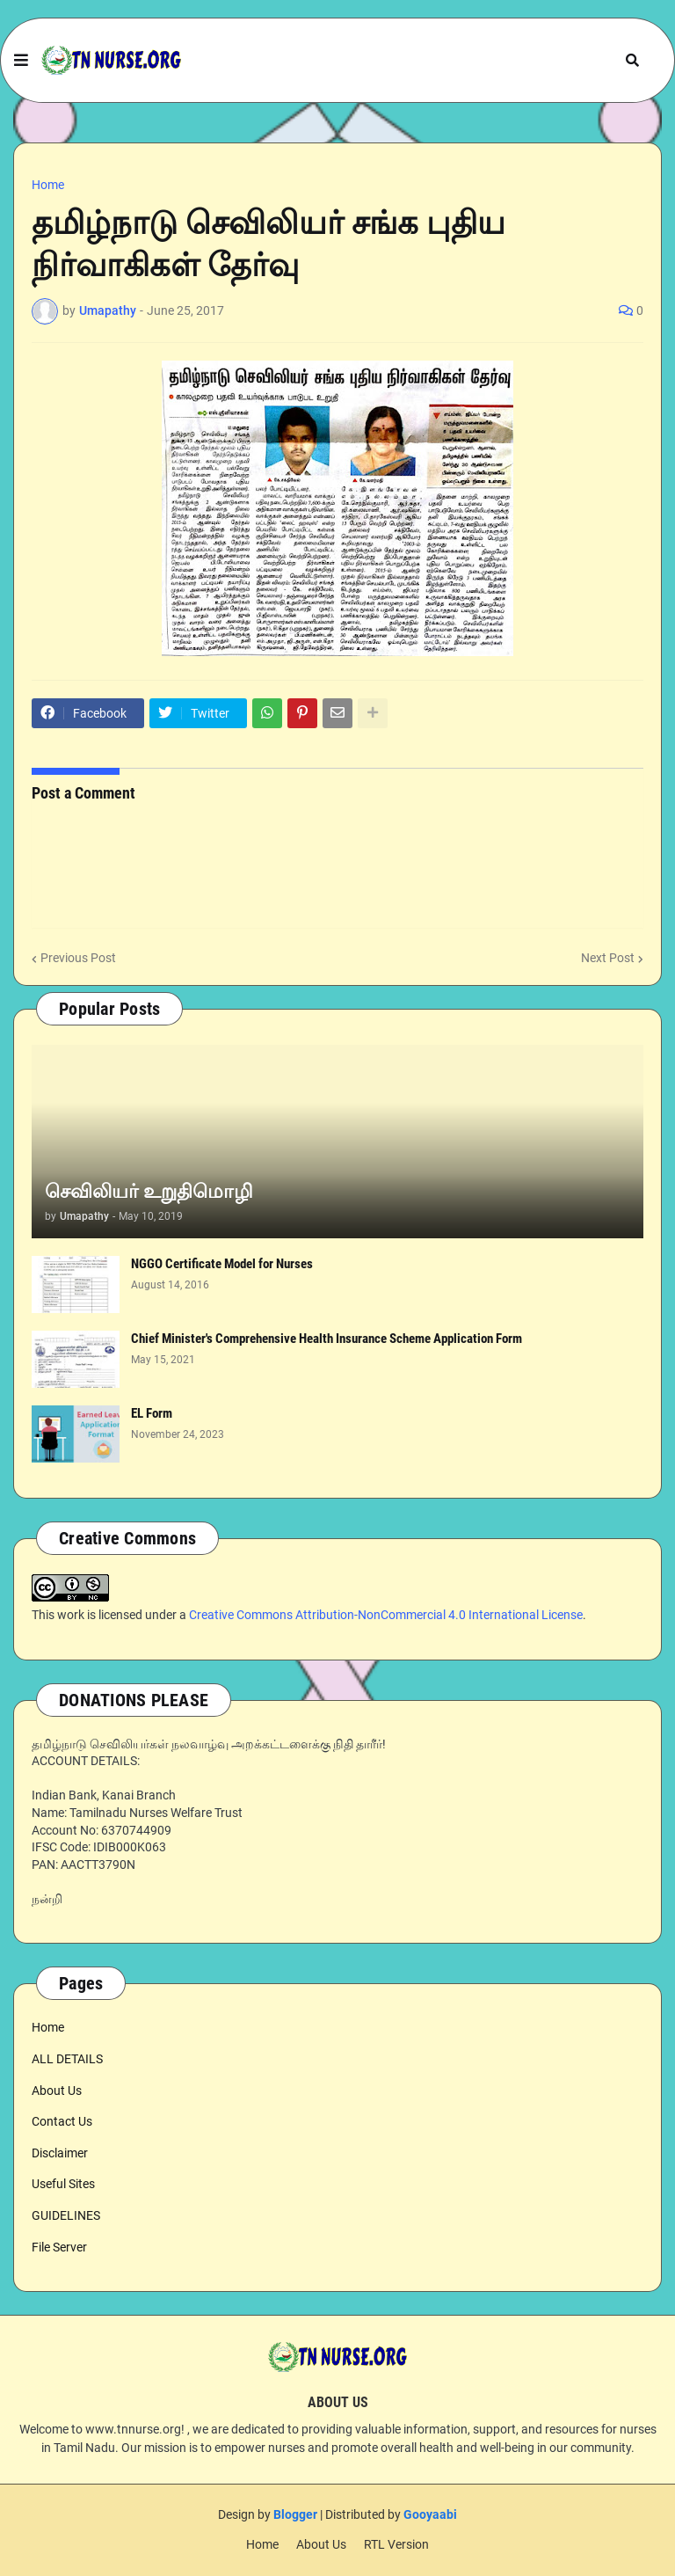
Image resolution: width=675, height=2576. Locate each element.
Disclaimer (60, 2153)
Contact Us (62, 2121)
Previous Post (78, 958)
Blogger (295, 2514)
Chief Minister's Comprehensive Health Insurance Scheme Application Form (326, 1338)
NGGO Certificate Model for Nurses (222, 1264)
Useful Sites (63, 2184)
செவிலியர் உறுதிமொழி (149, 1191)
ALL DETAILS (67, 2059)
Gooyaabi (430, 2514)
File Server (59, 2247)
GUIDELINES (66, 2215)
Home (48, 185)
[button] (21, 61)
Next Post (608, 958)
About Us (57, 2090)
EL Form (151, 1413)
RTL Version (396, 2544)
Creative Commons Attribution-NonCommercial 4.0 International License (386, 1615)
